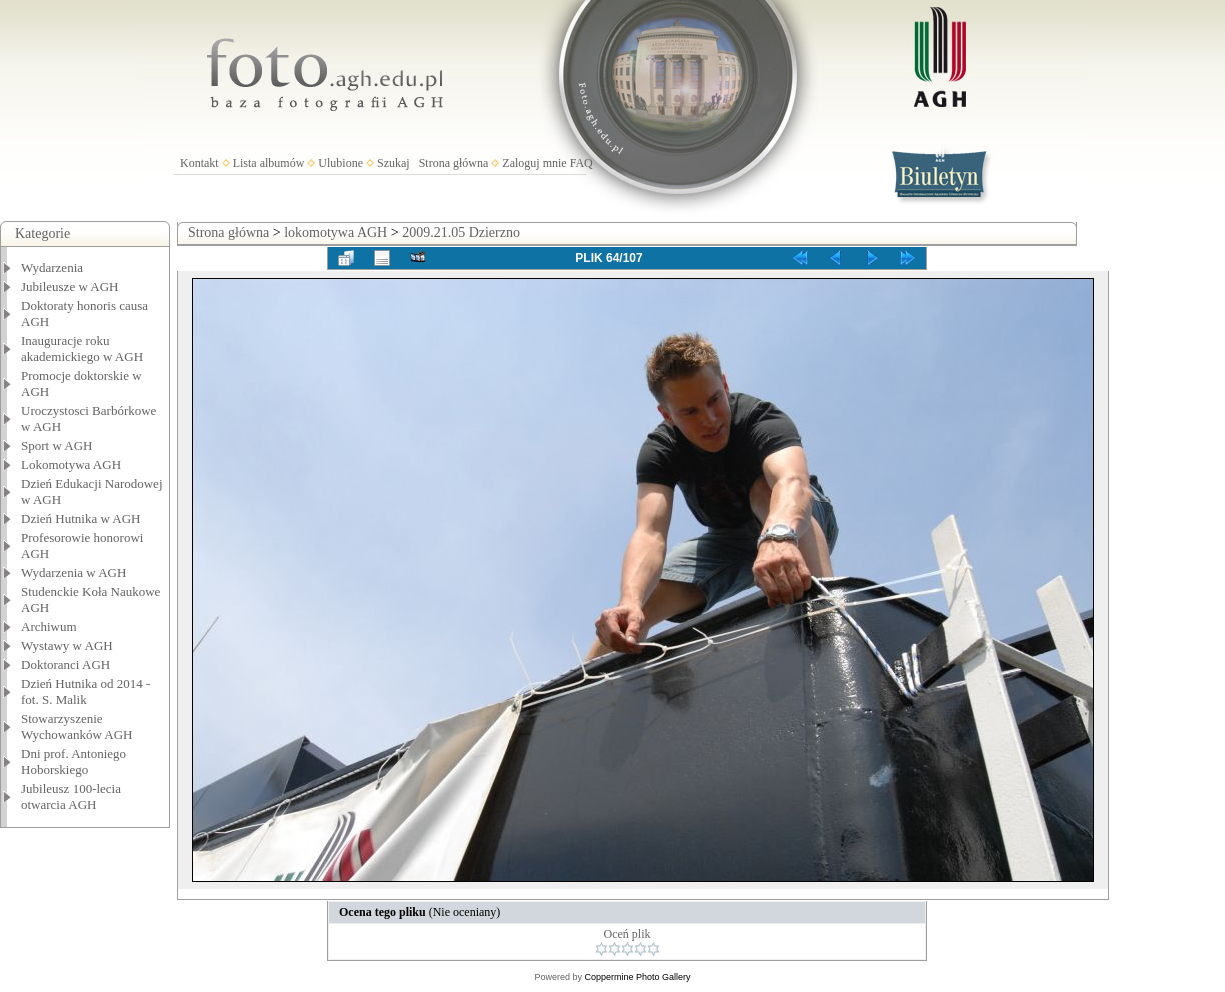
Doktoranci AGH (65, 664)
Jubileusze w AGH (70, 286)
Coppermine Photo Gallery (637, 977)
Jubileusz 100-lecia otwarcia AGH (71, 796)
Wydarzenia (52, 267)
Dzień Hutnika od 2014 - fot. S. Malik (85, 691)
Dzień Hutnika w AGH (81, 518)
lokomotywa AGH (335, 232)
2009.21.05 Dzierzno (461, 232)
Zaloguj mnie (534, 163)
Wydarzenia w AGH (73, 572)
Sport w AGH (57, 445)
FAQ (581, 163)
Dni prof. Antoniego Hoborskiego (73, 761)
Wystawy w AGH (67, 645)
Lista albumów (269, 163)
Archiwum (49, 626)
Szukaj (393, 163)
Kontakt (199, 163)
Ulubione (340, 163)
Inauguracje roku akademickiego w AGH (82, 348)
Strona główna (454, 163)
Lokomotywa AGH (71, 464)
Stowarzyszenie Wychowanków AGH (77, 726)
